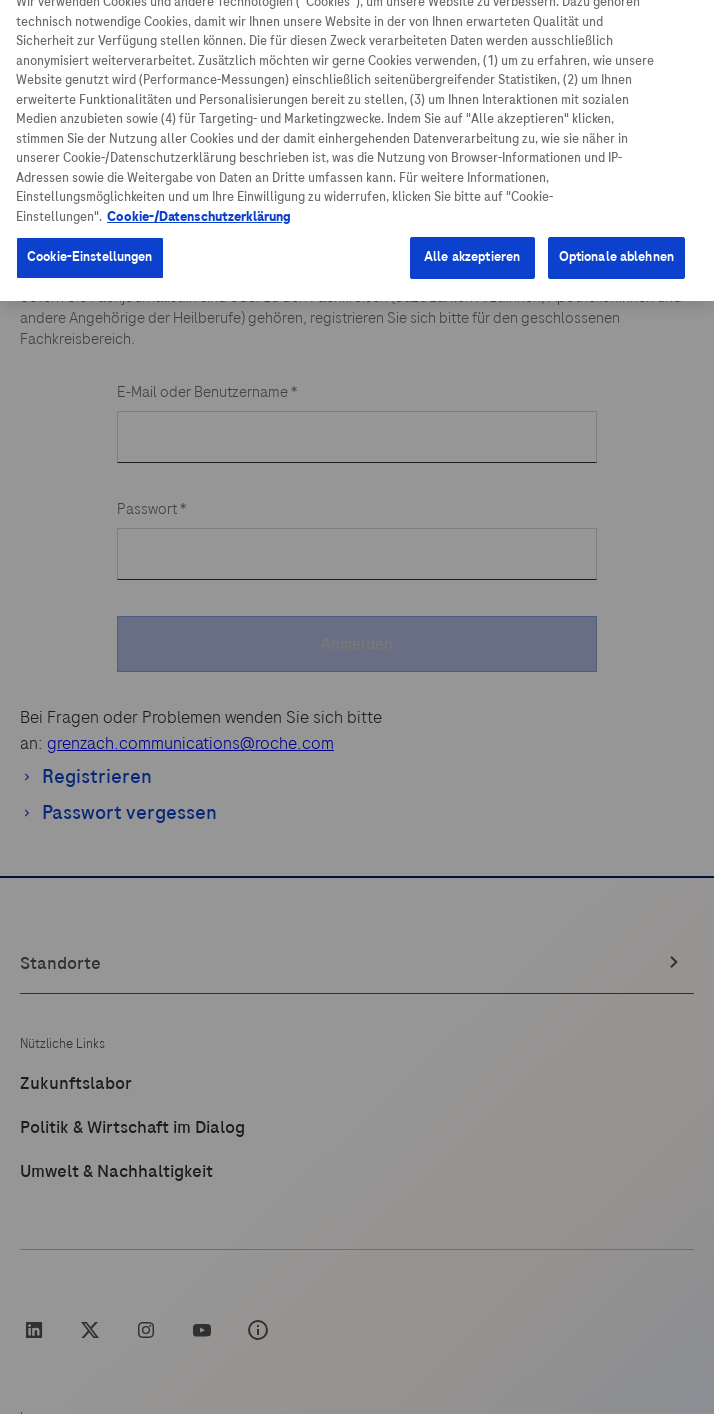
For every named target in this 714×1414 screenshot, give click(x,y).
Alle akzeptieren (472, 244)
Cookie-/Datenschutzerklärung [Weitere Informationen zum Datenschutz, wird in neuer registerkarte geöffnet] (199, 203)
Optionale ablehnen (616, 244)
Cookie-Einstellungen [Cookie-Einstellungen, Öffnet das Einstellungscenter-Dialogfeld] (90, 244)
